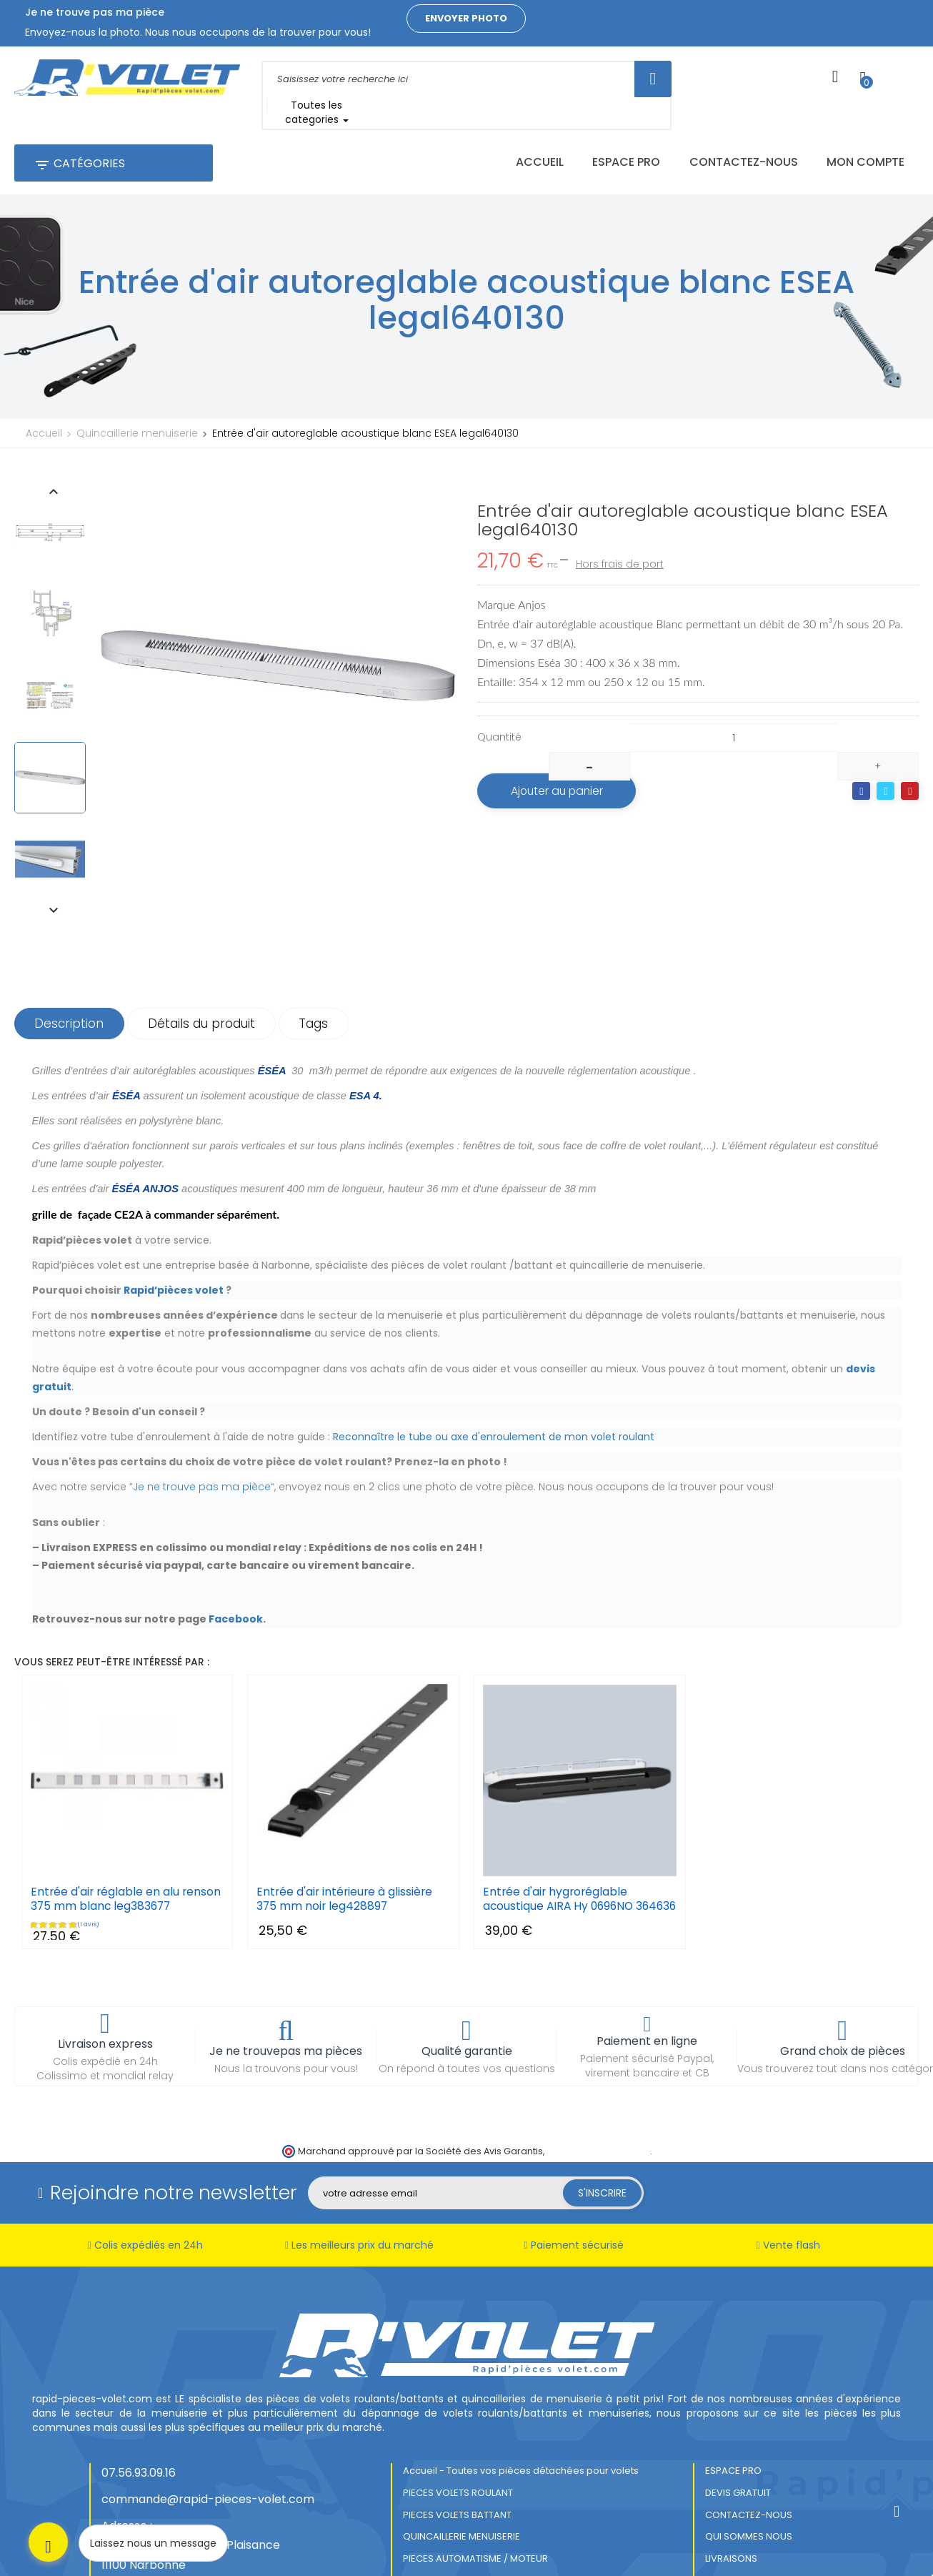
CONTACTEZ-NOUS (748, 2434)
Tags (321, 929)
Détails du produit (206, 929)
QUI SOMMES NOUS (748, 2455)
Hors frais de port (620, 539)
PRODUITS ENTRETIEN (449, 2499)
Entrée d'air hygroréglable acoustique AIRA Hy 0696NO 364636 (560, 1812)
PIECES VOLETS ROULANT (458, 2412)
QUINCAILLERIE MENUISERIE (461, 2455)
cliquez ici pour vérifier (598, 2070)
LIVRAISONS (731, 2478)
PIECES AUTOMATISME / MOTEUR (475, 2478)
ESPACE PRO (733, 2390)
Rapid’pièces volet (174, 1196)
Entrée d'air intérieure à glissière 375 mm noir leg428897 (346, 1805)
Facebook (236, 1525)
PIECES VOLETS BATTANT (457, 2434)
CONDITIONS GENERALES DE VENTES (482, 2543)
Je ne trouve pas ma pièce (202, 1393)
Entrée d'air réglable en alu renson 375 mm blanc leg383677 (127, 1805)
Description (71, 929)
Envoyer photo (466, 18)
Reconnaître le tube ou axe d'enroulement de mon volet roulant (493, 1343)
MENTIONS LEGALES (445, 2521)
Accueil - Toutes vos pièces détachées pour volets (521, 2390)
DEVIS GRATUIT (738, 2412)
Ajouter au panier (561, 767)
